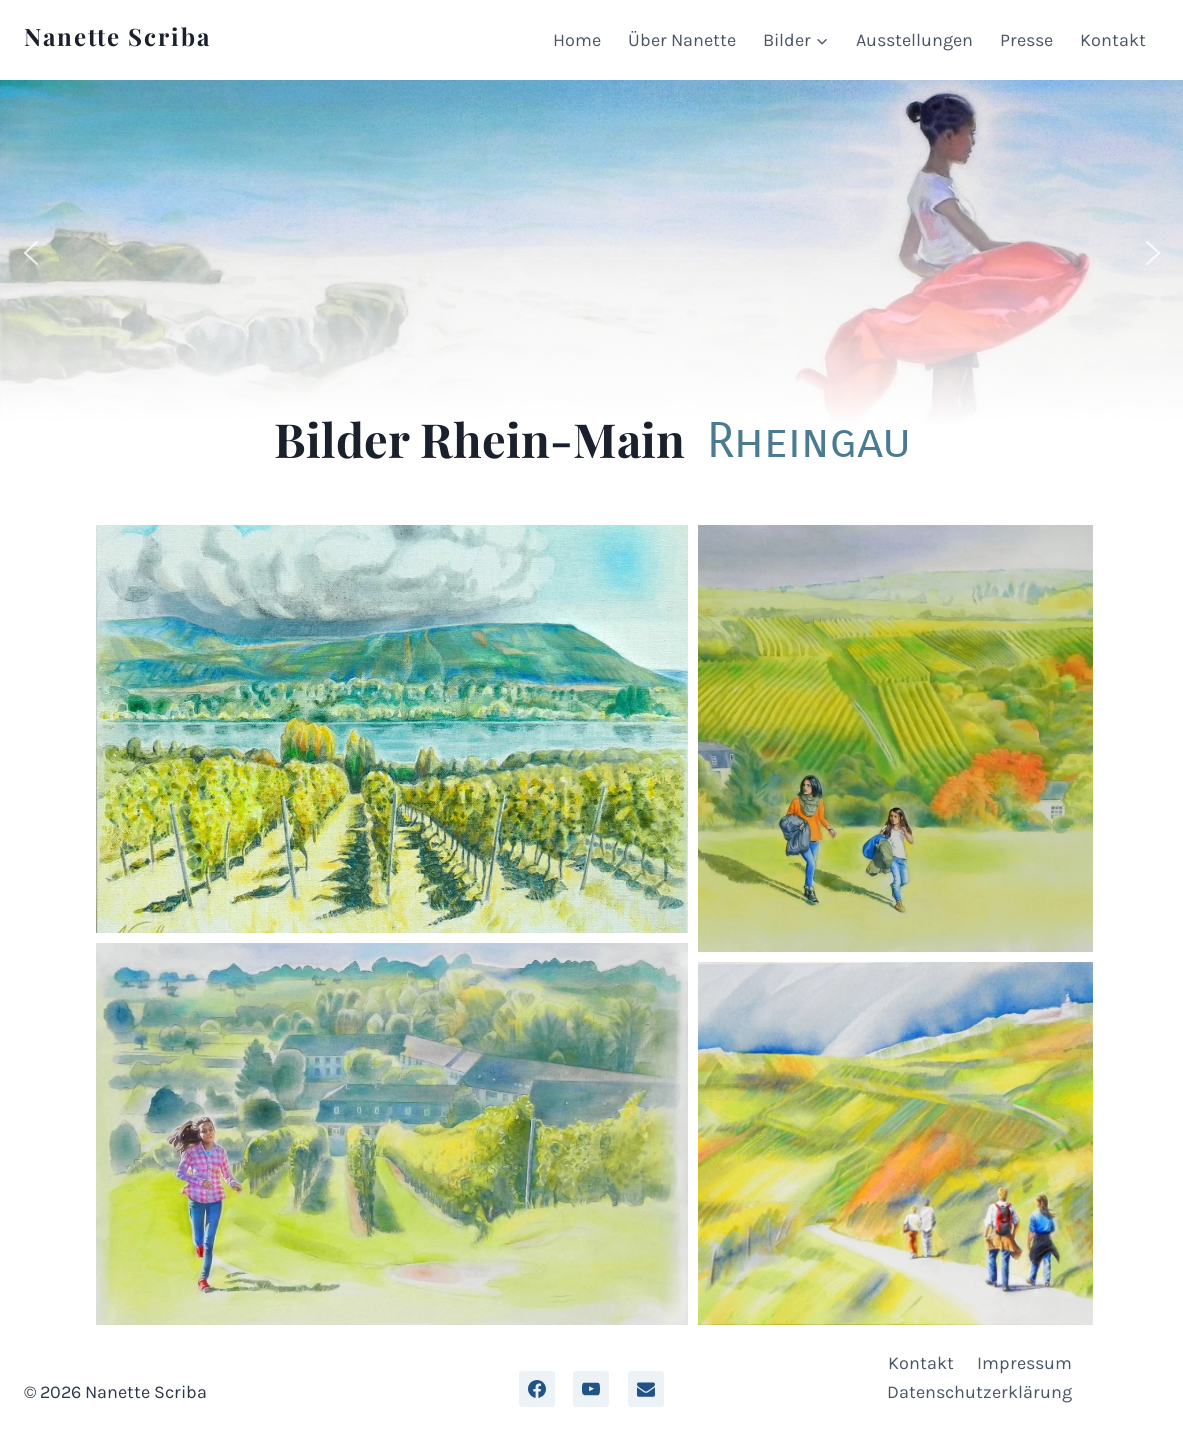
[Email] (646, 1389)
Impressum (1024, 1363)
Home (577, 40)
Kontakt (1113, 40)
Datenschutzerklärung (979, 1392)
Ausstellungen (914, 40)
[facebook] (537, 1389)
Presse (1026, 40)
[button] (31, 253)
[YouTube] (591, 1389)
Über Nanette (682, 40)
